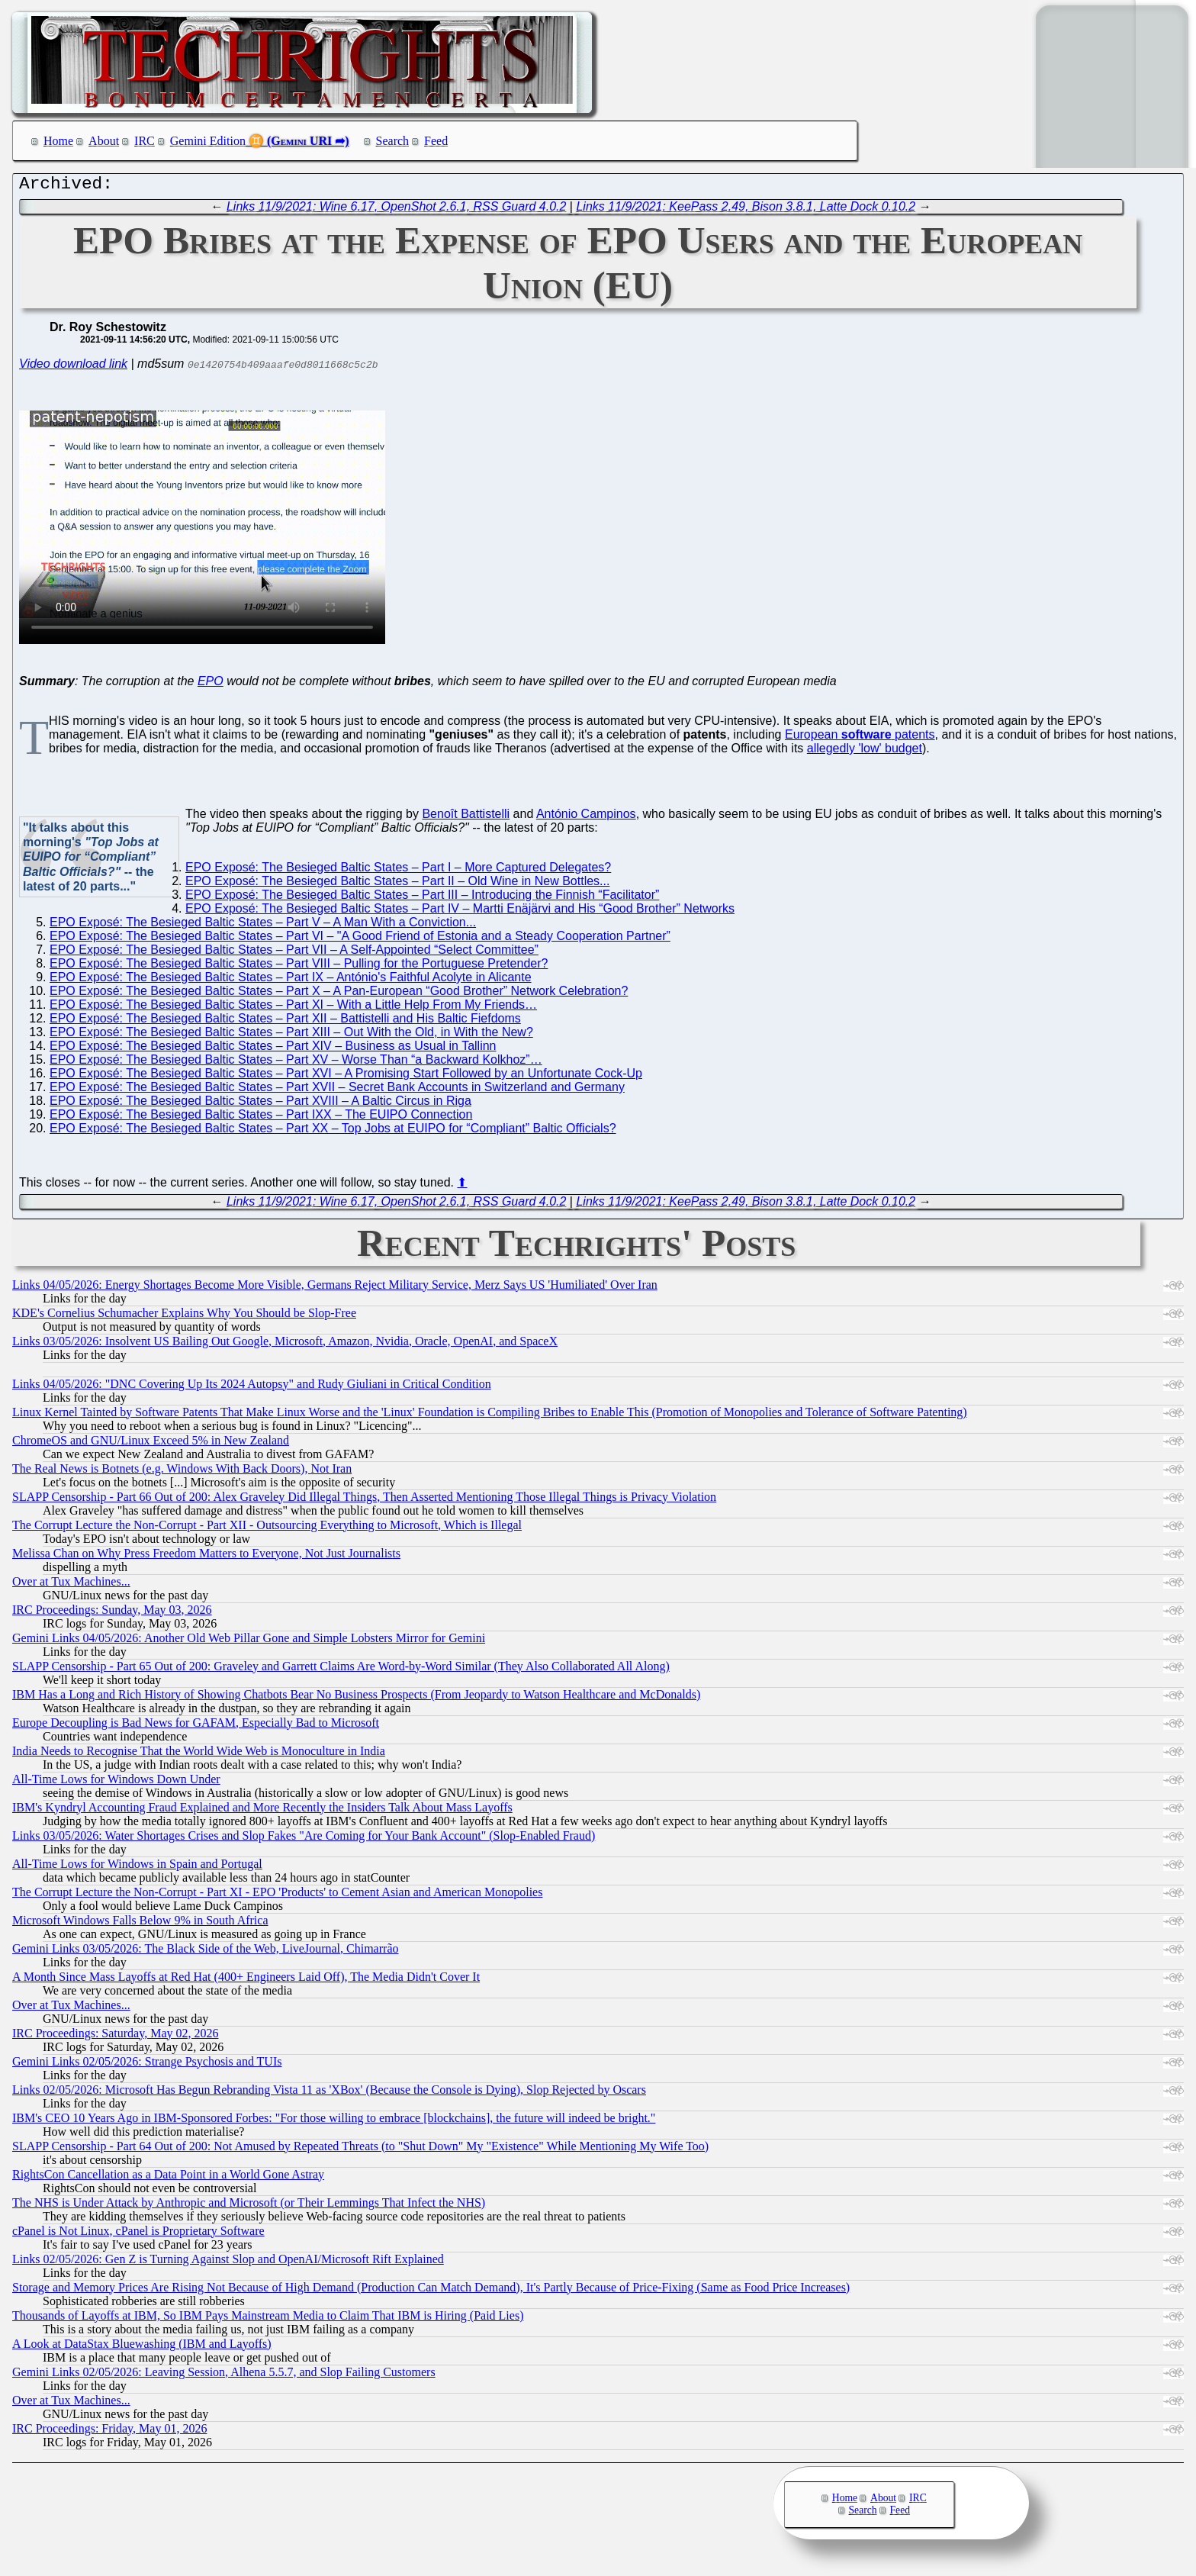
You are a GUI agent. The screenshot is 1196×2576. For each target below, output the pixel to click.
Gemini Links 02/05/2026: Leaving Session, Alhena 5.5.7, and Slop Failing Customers (224, 2375)
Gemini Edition (208, 140)
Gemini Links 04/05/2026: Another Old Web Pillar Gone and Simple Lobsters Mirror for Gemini (248, 1641)
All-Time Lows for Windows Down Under (116, 1782)
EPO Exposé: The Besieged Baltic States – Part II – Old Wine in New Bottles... (397, 884)
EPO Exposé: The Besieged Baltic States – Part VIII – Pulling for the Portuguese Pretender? (299, 967)
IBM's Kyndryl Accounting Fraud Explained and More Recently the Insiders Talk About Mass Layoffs (262, 1811)
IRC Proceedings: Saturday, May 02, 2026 (115, 2036)
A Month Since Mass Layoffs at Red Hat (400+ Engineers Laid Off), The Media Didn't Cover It (246, 1980)
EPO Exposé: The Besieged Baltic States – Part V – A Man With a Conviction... (263, 925)
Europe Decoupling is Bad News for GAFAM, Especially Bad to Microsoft (195, 1726)
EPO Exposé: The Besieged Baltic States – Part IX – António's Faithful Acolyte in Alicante (291, 980)
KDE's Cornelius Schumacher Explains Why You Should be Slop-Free (184, 1316)
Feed (436, 140)
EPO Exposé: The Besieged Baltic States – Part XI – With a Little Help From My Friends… (293, 1008)
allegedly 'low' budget (864, 751)
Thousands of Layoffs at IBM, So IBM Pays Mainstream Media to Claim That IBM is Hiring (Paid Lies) (267, 2319)
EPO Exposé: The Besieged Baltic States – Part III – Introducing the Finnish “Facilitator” (422, 898)
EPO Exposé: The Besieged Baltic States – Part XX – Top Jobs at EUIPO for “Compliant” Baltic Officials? (333, 1131)
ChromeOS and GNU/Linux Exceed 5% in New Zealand (150, 1444)
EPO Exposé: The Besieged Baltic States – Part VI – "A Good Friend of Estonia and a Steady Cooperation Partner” (360, 939)
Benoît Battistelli (466, 817)
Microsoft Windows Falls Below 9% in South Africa (140, 1924)
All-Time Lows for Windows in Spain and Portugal (137, 1867)
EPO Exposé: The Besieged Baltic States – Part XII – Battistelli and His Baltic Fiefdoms (285, 1022)
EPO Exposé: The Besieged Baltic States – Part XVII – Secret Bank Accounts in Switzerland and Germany (337, 1090)
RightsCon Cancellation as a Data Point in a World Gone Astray (168, 2178)
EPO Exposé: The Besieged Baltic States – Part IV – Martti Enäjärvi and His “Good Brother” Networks (460, 912)
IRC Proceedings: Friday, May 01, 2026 (109, 2432)
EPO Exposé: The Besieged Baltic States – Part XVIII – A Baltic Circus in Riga (260, 1104)
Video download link (73, 367)
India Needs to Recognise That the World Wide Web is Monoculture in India (198, 1754)
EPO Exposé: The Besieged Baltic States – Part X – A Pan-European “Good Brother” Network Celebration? (339, 994)
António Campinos (586, 817)
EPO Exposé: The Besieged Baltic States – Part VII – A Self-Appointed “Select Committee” (294, 953)
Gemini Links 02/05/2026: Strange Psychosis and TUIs (146, 2065)
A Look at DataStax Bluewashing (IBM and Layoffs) (142, 2347)
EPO (210, 684)
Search (393, 140)
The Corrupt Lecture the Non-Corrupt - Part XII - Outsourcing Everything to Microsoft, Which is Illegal (267, 1528)
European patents (860, 738)
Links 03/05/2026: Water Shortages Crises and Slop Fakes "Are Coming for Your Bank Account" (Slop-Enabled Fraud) (303, 1839)
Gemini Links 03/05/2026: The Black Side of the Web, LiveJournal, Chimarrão (205, 1952)
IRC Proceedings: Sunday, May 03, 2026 (112, 1613)
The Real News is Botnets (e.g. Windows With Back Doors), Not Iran (182, 1472)
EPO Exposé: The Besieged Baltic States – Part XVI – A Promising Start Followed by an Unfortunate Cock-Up (346, 1077)
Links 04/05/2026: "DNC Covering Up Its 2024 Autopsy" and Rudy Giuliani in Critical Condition (251, 1387)
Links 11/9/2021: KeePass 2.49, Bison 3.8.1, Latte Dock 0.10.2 (745, 210)
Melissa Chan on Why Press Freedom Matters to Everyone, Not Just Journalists (206, 1556)
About (103, 140)
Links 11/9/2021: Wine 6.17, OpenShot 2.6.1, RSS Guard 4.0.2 (396, 210)
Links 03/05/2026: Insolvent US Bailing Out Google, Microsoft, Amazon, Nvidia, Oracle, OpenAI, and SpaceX (285, 1344)
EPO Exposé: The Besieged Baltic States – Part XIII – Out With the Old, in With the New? (291, 1035)
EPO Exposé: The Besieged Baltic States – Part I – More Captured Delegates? (398, 871)
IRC (144, 140)
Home (58, 140)
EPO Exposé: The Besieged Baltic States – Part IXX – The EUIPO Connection (261, 1118)
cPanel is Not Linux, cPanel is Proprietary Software (138, 2234)
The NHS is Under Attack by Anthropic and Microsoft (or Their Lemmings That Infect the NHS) (248, 2206)
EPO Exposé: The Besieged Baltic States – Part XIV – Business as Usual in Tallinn (273, 1049)
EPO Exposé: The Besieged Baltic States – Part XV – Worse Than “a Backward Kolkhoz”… (296, 1063)
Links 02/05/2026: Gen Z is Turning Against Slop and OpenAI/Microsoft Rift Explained (228, 2262)
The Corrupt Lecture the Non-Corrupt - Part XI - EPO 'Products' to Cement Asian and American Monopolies (277, 1895)
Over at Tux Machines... (71, 1585)
